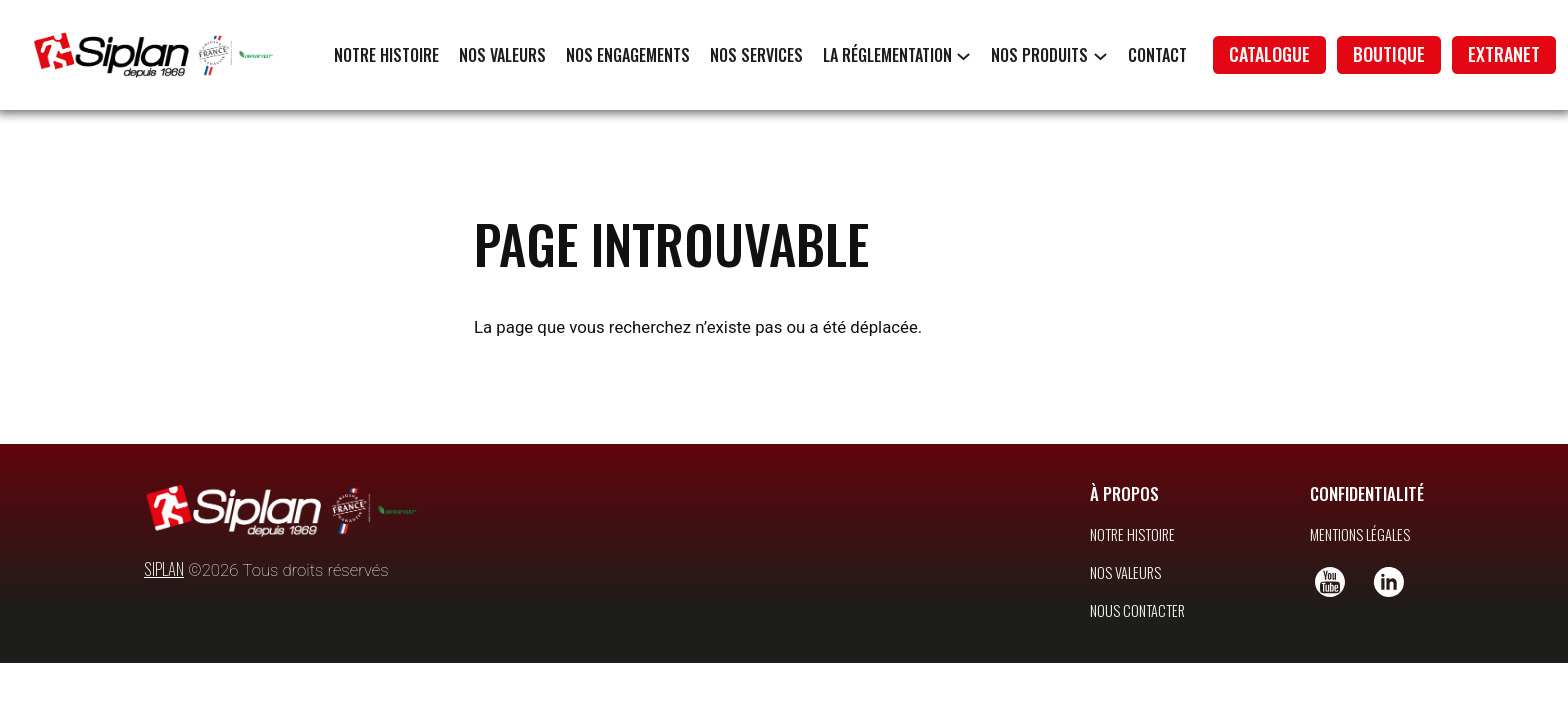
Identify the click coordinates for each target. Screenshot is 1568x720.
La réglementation (887, 55)
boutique (1389, 54)
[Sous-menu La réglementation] (963, 55)
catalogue (1269, 54)
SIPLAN (164, 568)
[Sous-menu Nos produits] (1100, 55)
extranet (1504, 54)
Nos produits (1039, 55)
